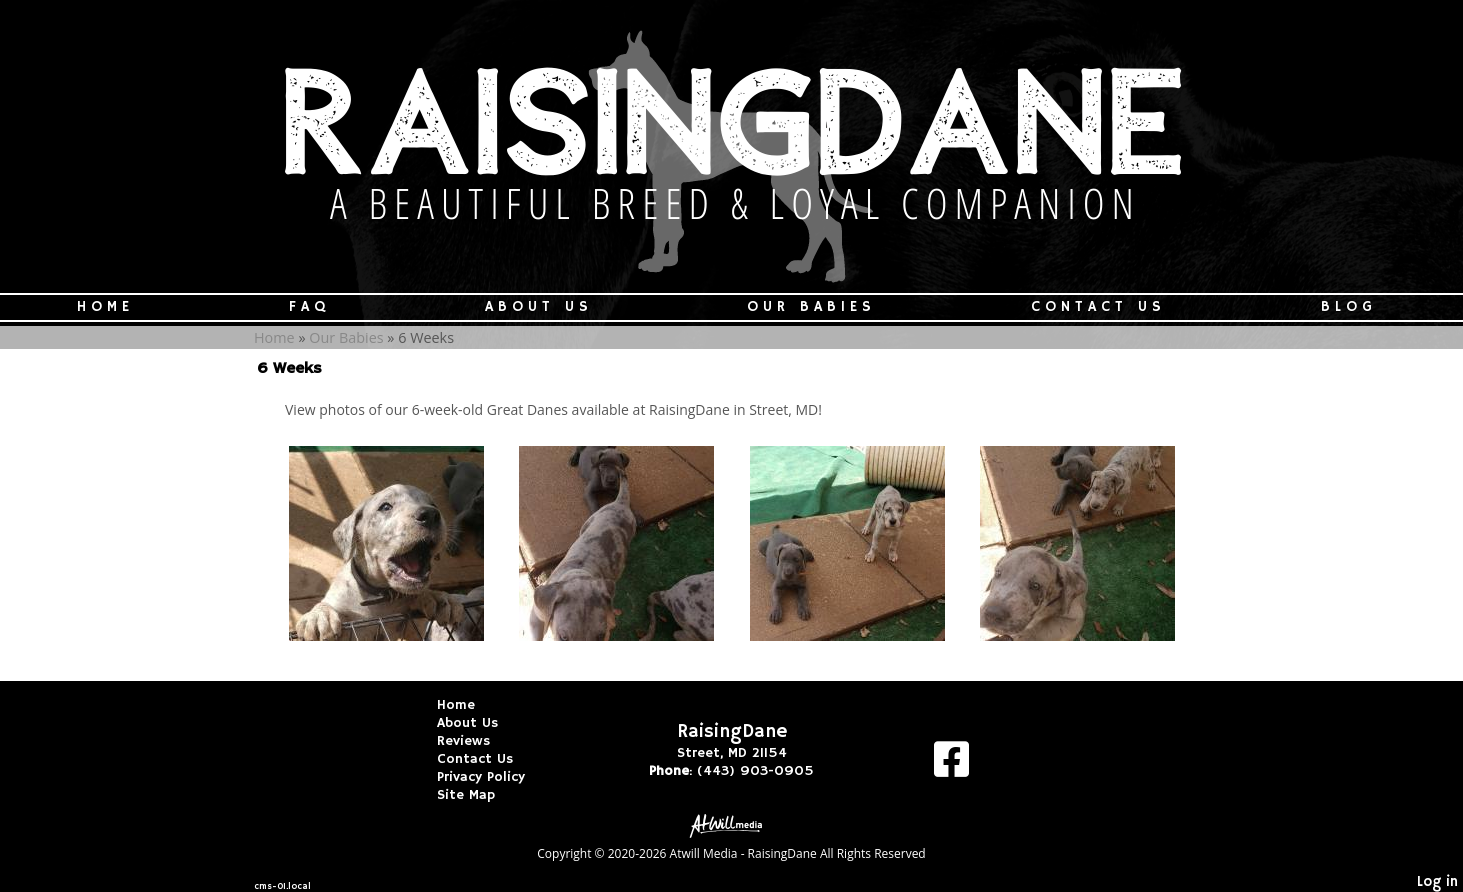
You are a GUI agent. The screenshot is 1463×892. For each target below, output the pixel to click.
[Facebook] (951, 766)
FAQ (309, 307)
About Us (539, 307)
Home (105, 307)
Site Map (481, 795)
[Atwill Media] (732, 824)
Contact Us (1098, 307)
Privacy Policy (496, 777)
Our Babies (811, 307)
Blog (1349, 307)
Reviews (478, 741)
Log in (1437, 882)
